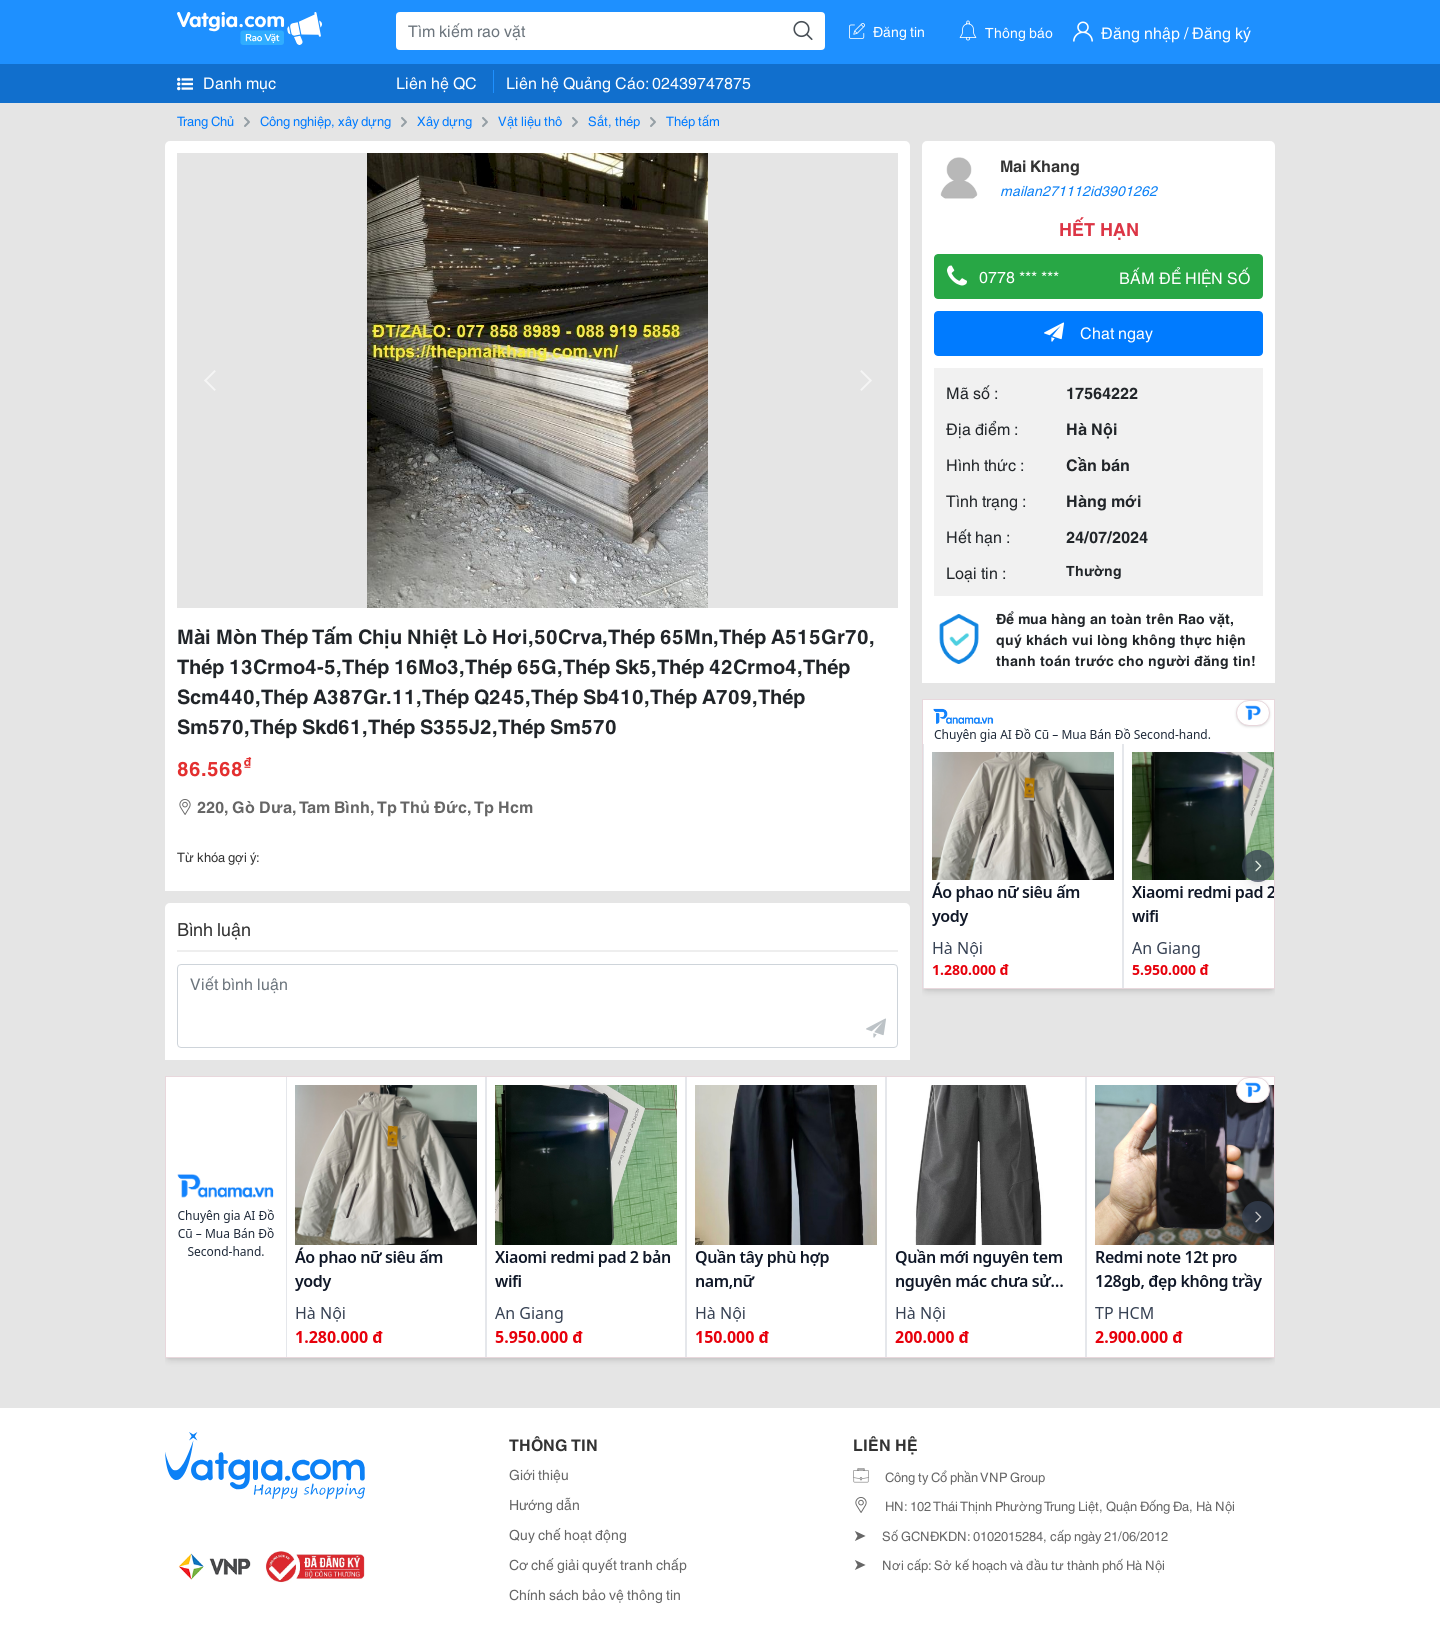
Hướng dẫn (544, 1504)
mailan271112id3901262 (1078, 190)
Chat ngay (1098, 331)
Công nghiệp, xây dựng (325, 120)
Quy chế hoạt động (568, 1534)
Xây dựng (444, 120)
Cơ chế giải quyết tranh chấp (598, 1564)
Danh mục (226, 82)
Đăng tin (887, 31)
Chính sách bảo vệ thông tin (595, 1594)
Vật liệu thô (530, 120)
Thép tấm (693, 120)
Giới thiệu (539, 1474)
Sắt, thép (614, 120)
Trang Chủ (205, 120)
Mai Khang (1040, 164)
